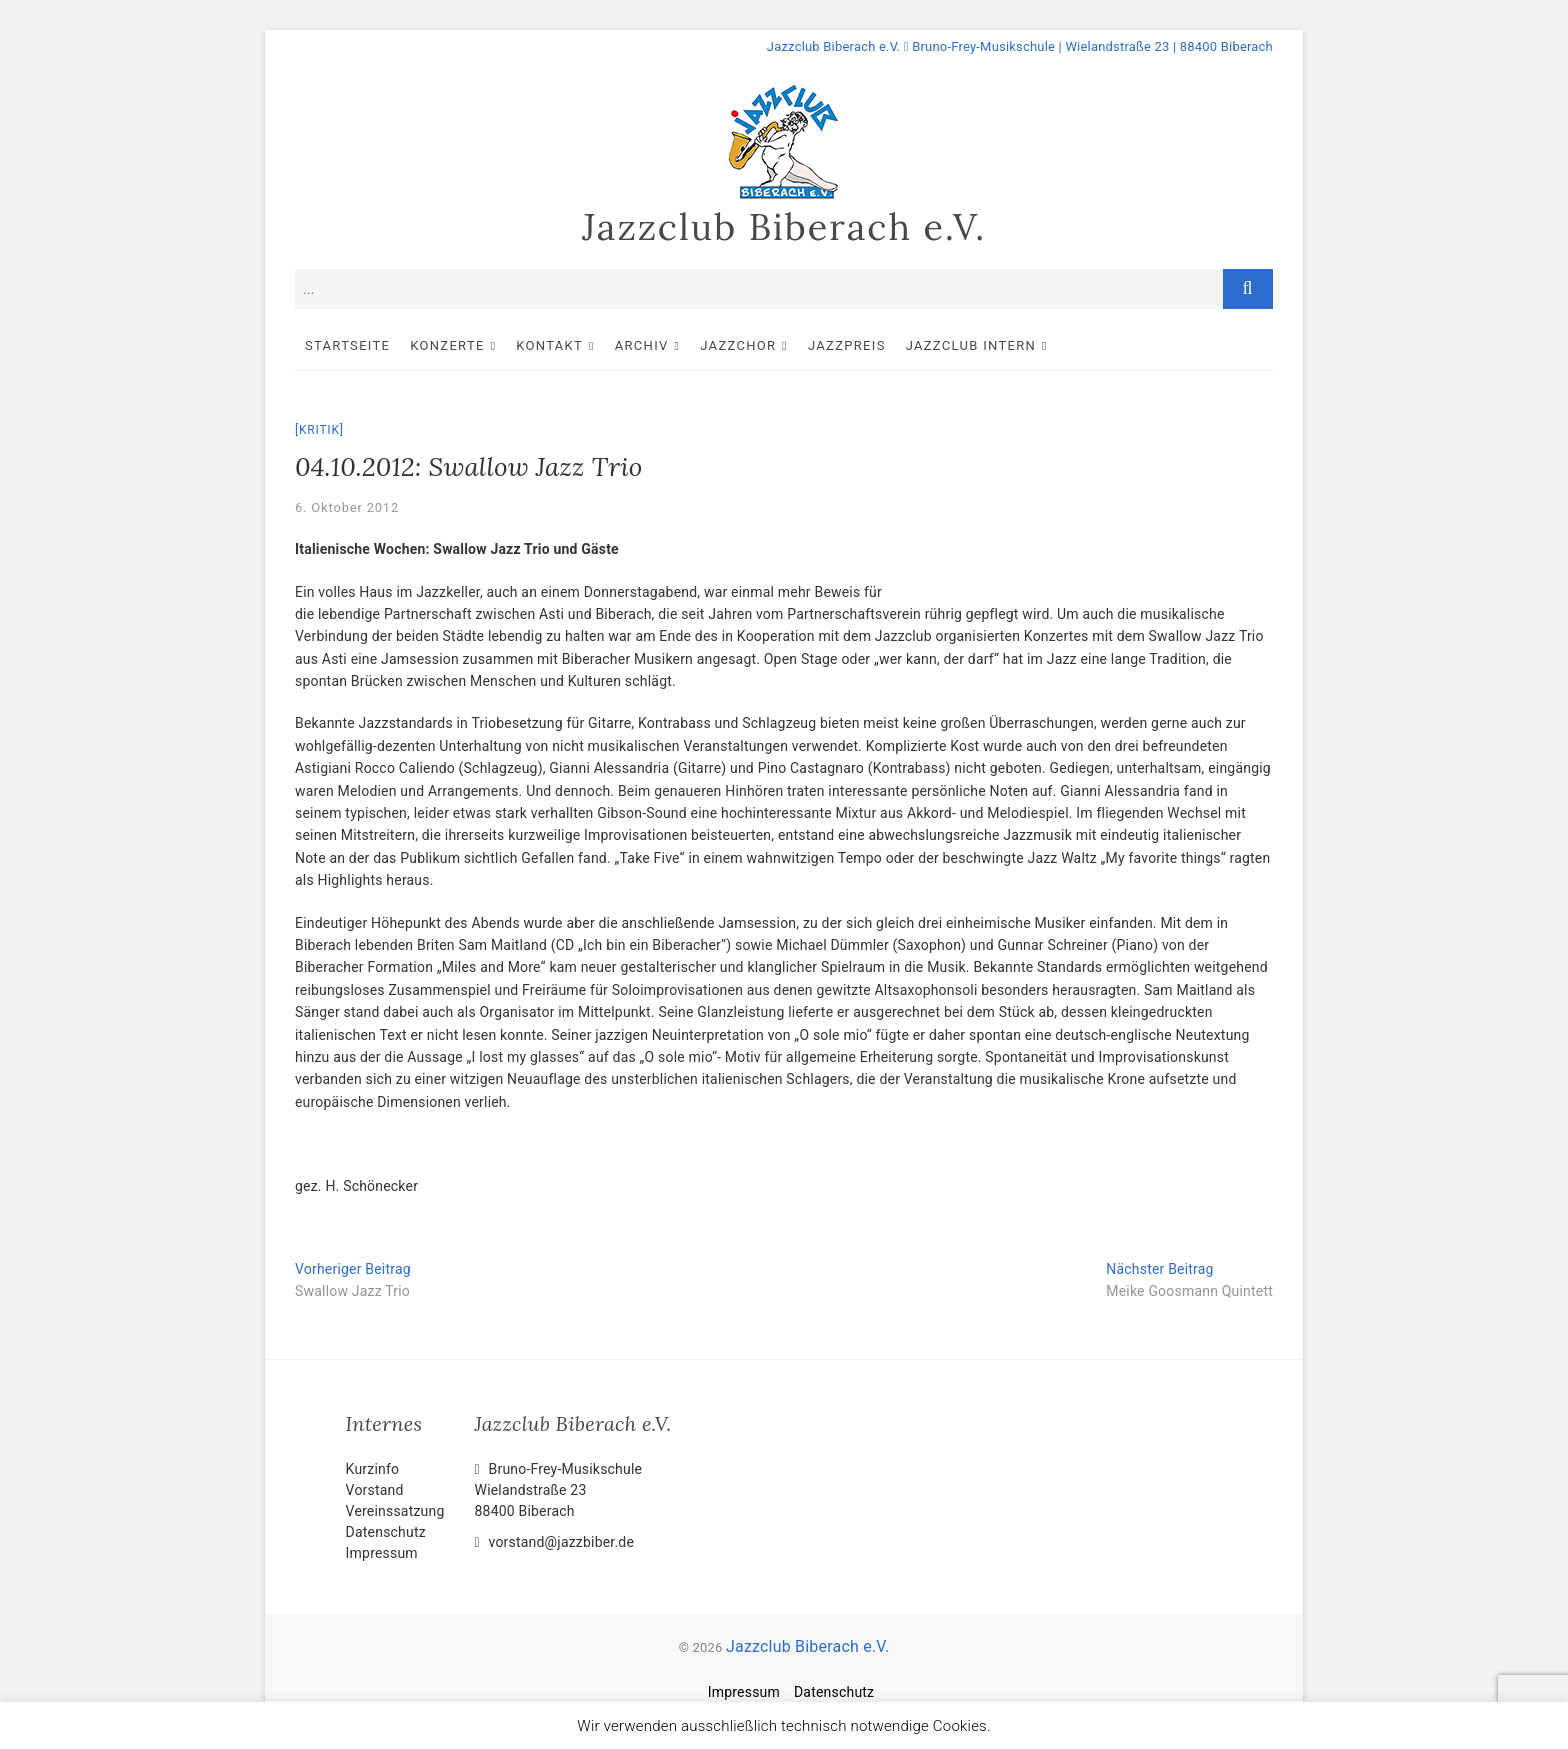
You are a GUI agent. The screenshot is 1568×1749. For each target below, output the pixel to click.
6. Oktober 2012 (347, 507)
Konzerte (447, 345)
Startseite (347, 345)
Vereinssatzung (395, 1511)
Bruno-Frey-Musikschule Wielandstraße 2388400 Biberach (559, 1490)
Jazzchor (738, 345)
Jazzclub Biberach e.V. (784, 227)
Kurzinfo (373, 1469)
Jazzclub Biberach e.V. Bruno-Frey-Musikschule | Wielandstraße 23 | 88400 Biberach (1020, 46)
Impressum (382, 1553)
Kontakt (549, 345)
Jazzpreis (847, 345)
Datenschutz (386, 1532)
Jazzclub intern (971, 345)
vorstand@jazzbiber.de (555, 1542)
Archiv (642, 345)
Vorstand (375, 1490)
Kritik (319, 430)
